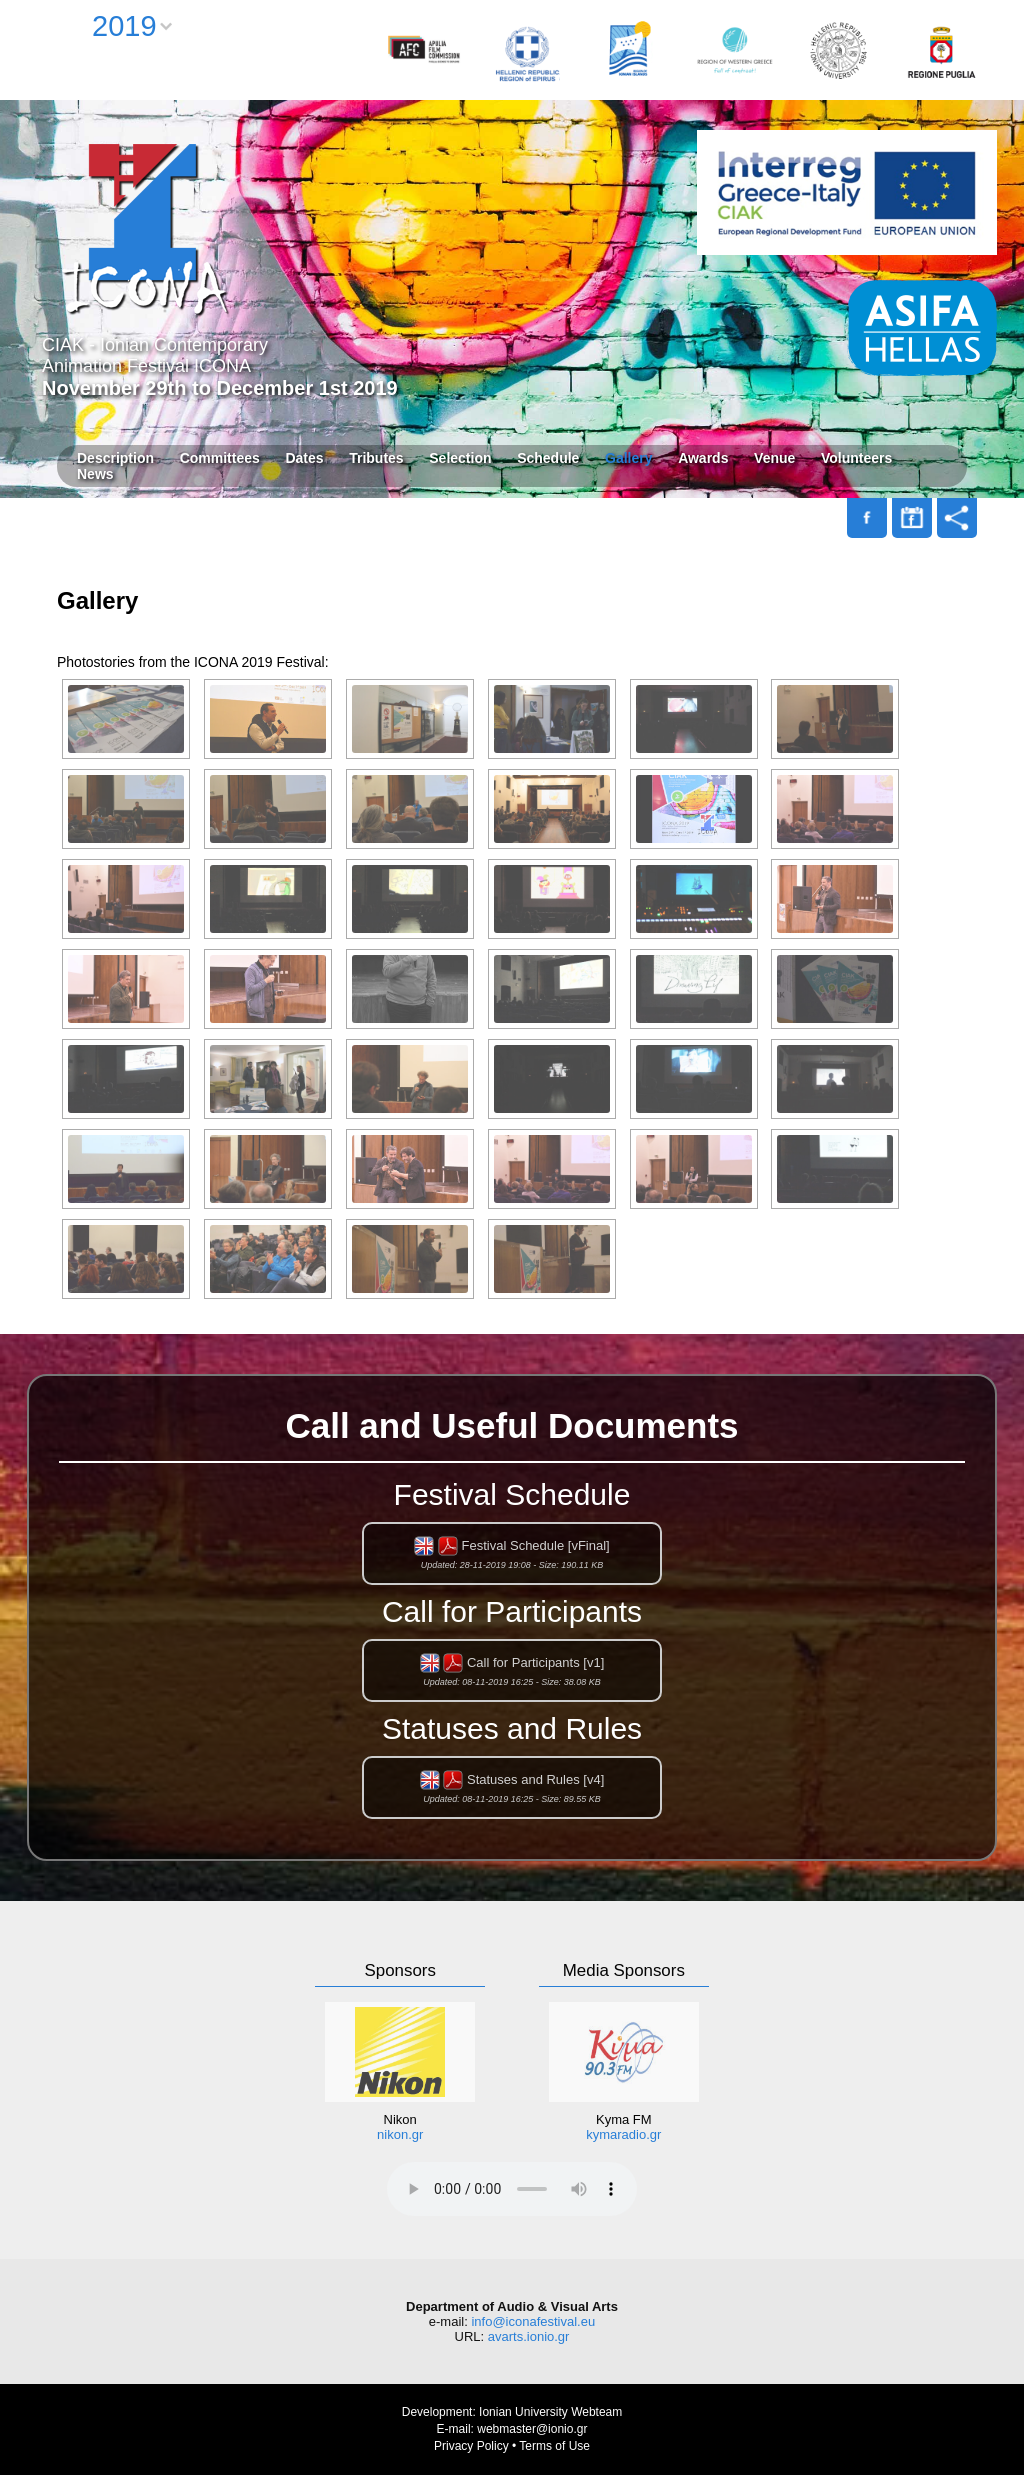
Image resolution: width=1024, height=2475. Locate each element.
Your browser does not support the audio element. (512, 2189)
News (95, 474)
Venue (774, 458)
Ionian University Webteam (550, 2412)
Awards (703, 458)
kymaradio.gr (623, 2134)
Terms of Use (554, 2446)
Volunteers (856, 458)
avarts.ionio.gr (529, 2336)
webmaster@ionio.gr (532, 2429)
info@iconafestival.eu (533, 2321)
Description (115, 458)
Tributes (376, 458)
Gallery (628, 458)
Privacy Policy (471, 2446)
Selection (460, 458)
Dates (304, 458)
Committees (220, 458)
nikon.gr (400, 2134)
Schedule (548, 458)
